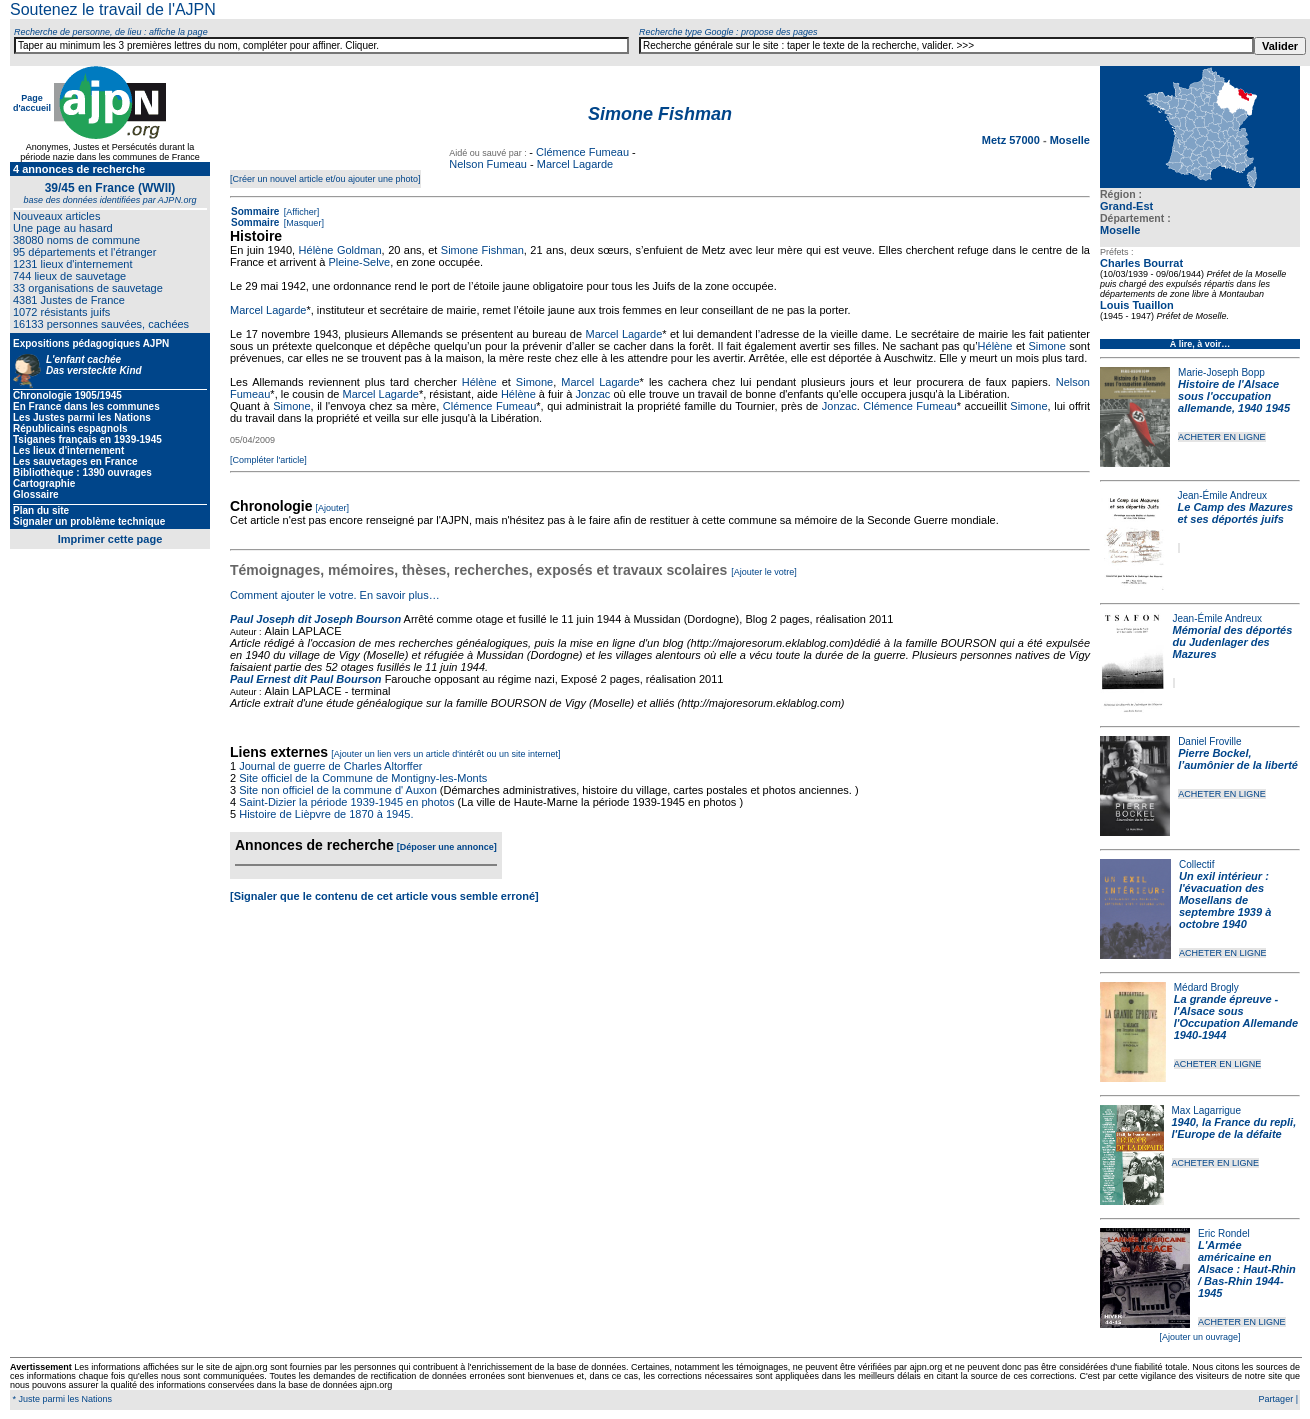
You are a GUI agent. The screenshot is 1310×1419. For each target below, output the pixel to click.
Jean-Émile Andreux (1223, 495)
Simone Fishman (482, 250)
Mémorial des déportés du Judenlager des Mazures (1233, 642)
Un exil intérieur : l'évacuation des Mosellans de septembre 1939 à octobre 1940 (1225, 900)
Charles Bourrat (1141, 263)
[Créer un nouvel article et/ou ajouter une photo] (325, 179)
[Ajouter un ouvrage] (1199, 1337)
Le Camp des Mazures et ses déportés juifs (1236, 513)
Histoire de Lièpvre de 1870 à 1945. (326, 814)
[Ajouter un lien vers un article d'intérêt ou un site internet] (445, 754)
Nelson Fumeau (488, 164)
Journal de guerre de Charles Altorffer (330, 766)
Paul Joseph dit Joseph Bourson (315, 619)
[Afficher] (300, 212)
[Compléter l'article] (268, 460)
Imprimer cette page (110, 539)
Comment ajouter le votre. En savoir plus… (335, 595)
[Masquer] (302, 223)
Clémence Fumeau (582, 152)
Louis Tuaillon (1137, 305)
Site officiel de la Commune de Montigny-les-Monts (363, 778)
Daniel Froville (1209, 741)
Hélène (995, 346)
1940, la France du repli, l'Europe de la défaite (1234, 1128)
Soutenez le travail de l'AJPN (113, 9)
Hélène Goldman (340, 250)
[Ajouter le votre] (764, 572)
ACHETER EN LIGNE (1222, 437)
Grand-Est (1126, 206)
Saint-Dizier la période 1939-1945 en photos (346, 802)
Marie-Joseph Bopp (1221, 372)
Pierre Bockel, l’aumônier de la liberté (1238, 759)
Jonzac (593, 394)
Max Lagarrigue (1206, 1110)
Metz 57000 (1012, 140)
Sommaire (255, 211)
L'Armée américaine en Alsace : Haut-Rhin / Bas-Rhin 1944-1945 (1247, 1269)
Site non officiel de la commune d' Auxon (338, 790)
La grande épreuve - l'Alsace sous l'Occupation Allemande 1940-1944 (1236, 1017)
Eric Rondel (1224, 1233)
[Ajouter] (333, 508)
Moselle (1120, 230)
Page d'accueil (32, 103)
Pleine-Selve (359, 262)
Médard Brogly (1206, 987)
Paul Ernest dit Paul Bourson (306, 679)
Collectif (1197, 864)
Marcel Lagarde (575, 164)
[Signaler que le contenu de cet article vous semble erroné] (384, 896)
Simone (1046, 346)
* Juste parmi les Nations (61, 1399)
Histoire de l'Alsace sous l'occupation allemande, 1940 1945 (1234, 396)
